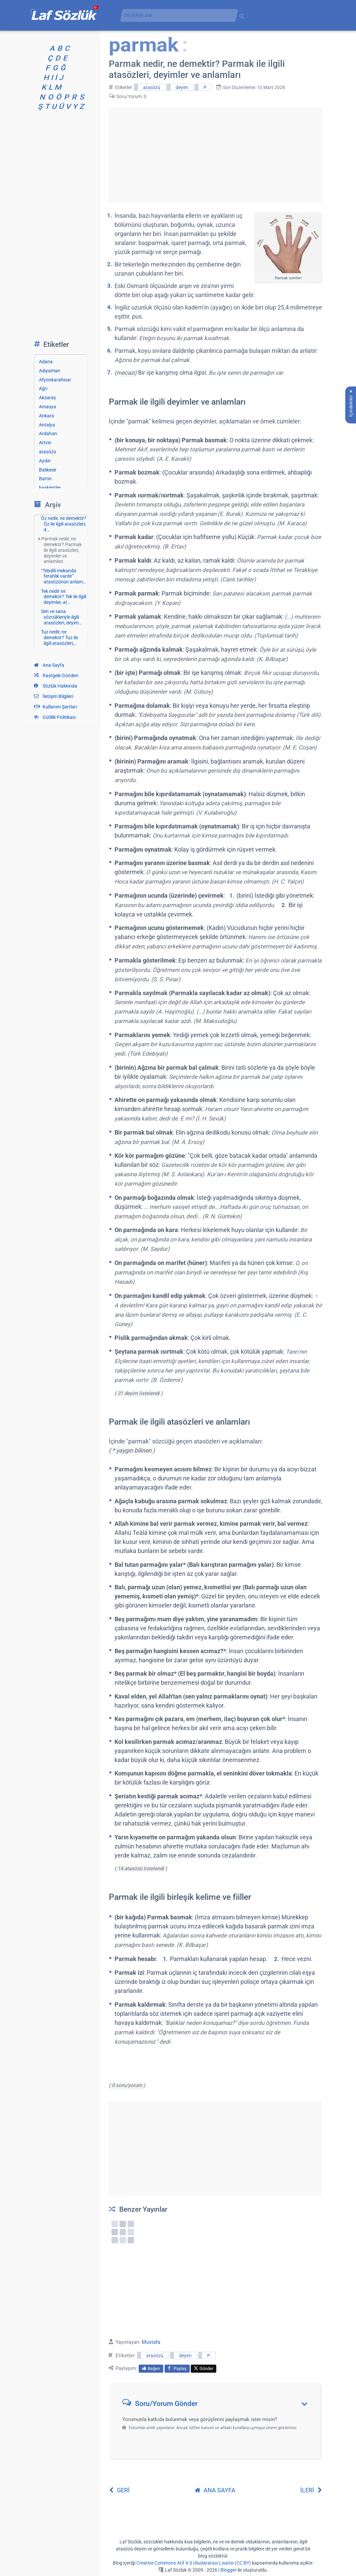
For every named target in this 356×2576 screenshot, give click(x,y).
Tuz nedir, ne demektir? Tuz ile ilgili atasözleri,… (59, 637)
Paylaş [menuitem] (177, 2368)
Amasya (47, 406)
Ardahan (48, 433)
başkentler (50, 487)
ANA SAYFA (215, 2490)
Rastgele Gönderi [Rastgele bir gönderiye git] (56, 675)
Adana (46, 361)
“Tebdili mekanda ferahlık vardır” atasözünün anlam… (63, 576)
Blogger (228, 2570)
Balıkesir (47, 470)
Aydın (45, 460)
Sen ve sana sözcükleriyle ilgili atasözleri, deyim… (61, 617)
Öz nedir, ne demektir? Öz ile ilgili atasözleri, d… (63, 524)
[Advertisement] (215, 155)
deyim (182, 87)
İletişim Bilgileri (53, 696)
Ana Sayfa (49, 665)
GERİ (119, 2490)
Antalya (47, 424)
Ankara (46, 415)
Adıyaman (49, 370)
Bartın (45, 478)
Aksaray (47, 397)
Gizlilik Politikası (55, 717)
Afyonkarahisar (55, 379)
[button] (217, 2405)
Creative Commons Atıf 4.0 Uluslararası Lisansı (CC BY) (193, 2563)
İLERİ (311, 2490)
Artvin (45, 442)
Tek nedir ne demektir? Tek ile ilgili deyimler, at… (63, 596)
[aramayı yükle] (176, 15)
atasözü (151, 87)
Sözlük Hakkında (55, 686)
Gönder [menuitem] (203, 2368)
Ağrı (43, 388)
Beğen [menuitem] (151, 2368)
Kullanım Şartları (55, 706)
